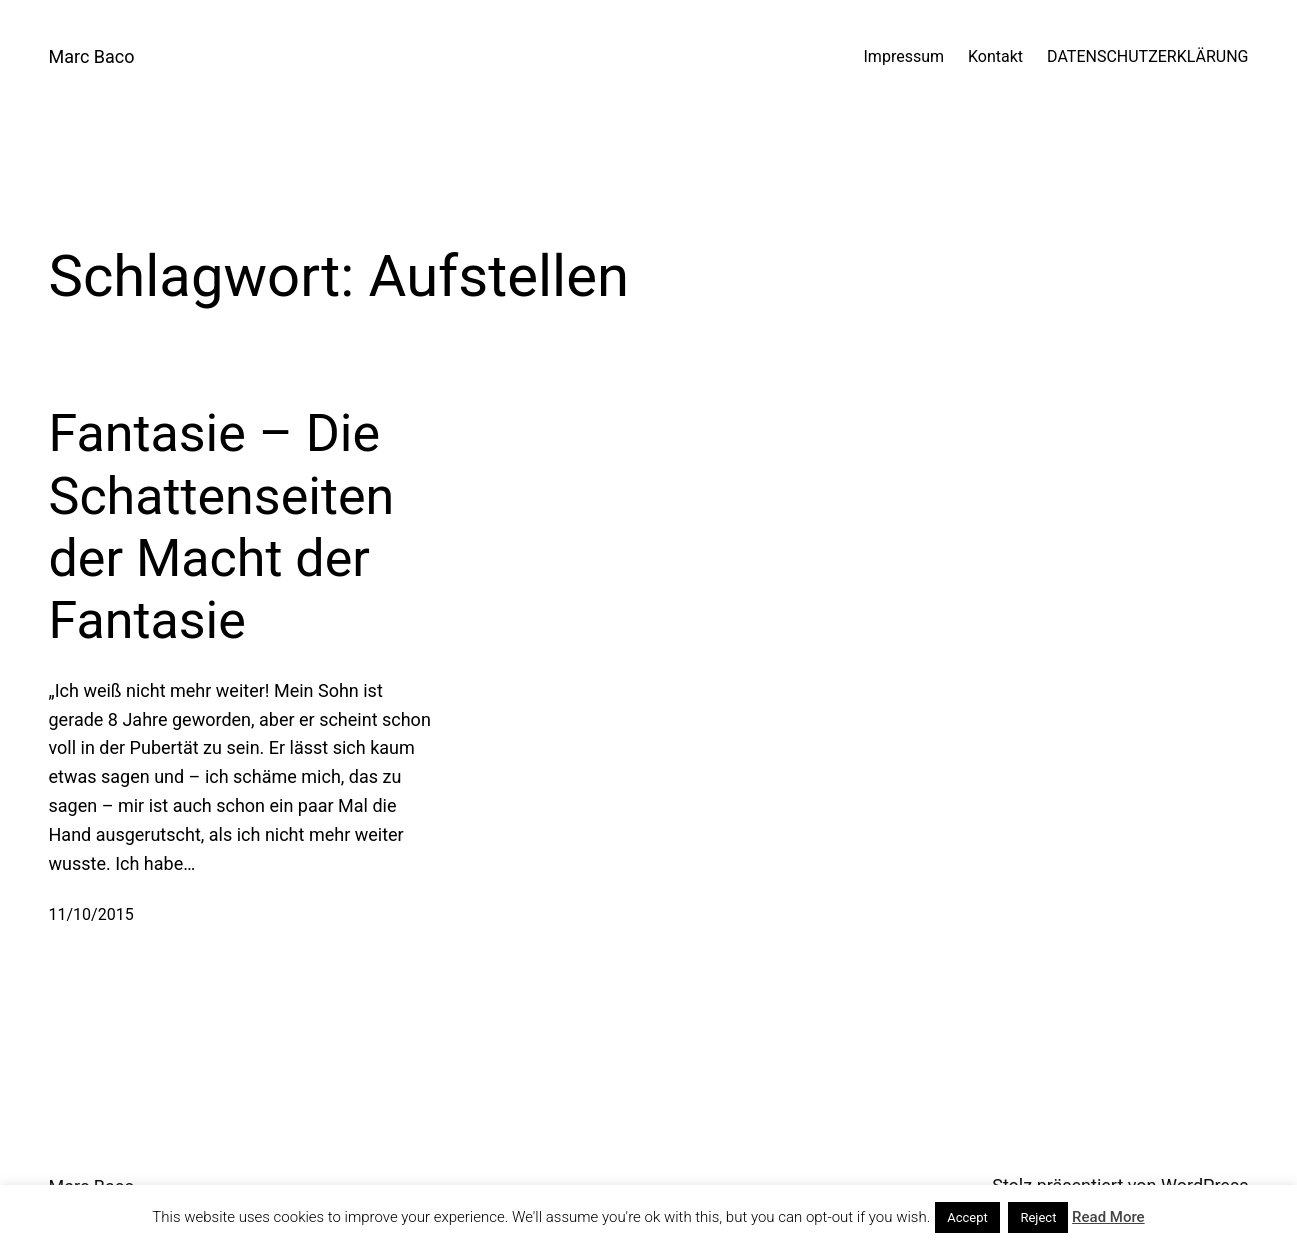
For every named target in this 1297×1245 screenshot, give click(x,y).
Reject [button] (1038, 1217)
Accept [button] (967, 1217)
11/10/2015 (91, 914)
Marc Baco (92, 56)
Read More (1108, 1217)
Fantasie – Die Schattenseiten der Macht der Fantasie (222, 527)
